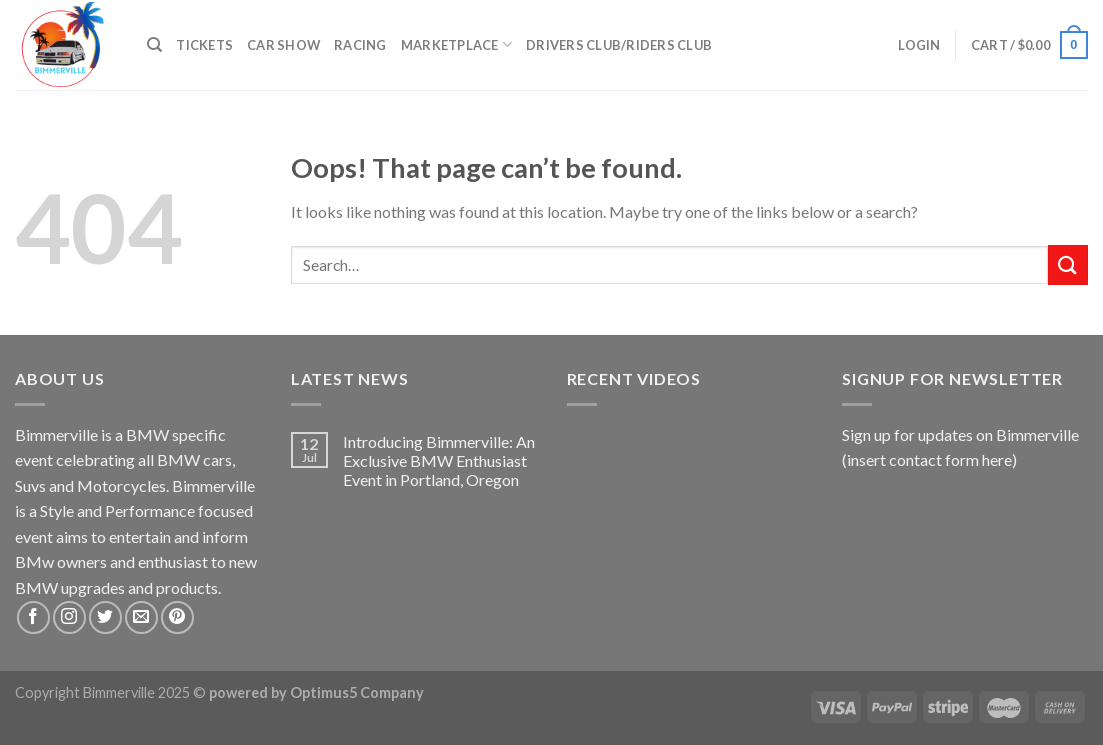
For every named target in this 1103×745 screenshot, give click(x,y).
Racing (360, 45)
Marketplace (456, 44)
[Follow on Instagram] (69, 617)
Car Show (283, 45)
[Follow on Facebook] (33, 617)
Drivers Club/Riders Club (619, 45)
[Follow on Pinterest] (177, 617)
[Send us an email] (141, 617)
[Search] (154, 45)
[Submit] (1068, 264)
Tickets (204, 45)
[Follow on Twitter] (105, 617)
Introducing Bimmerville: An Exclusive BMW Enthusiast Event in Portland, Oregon (439, 460)
